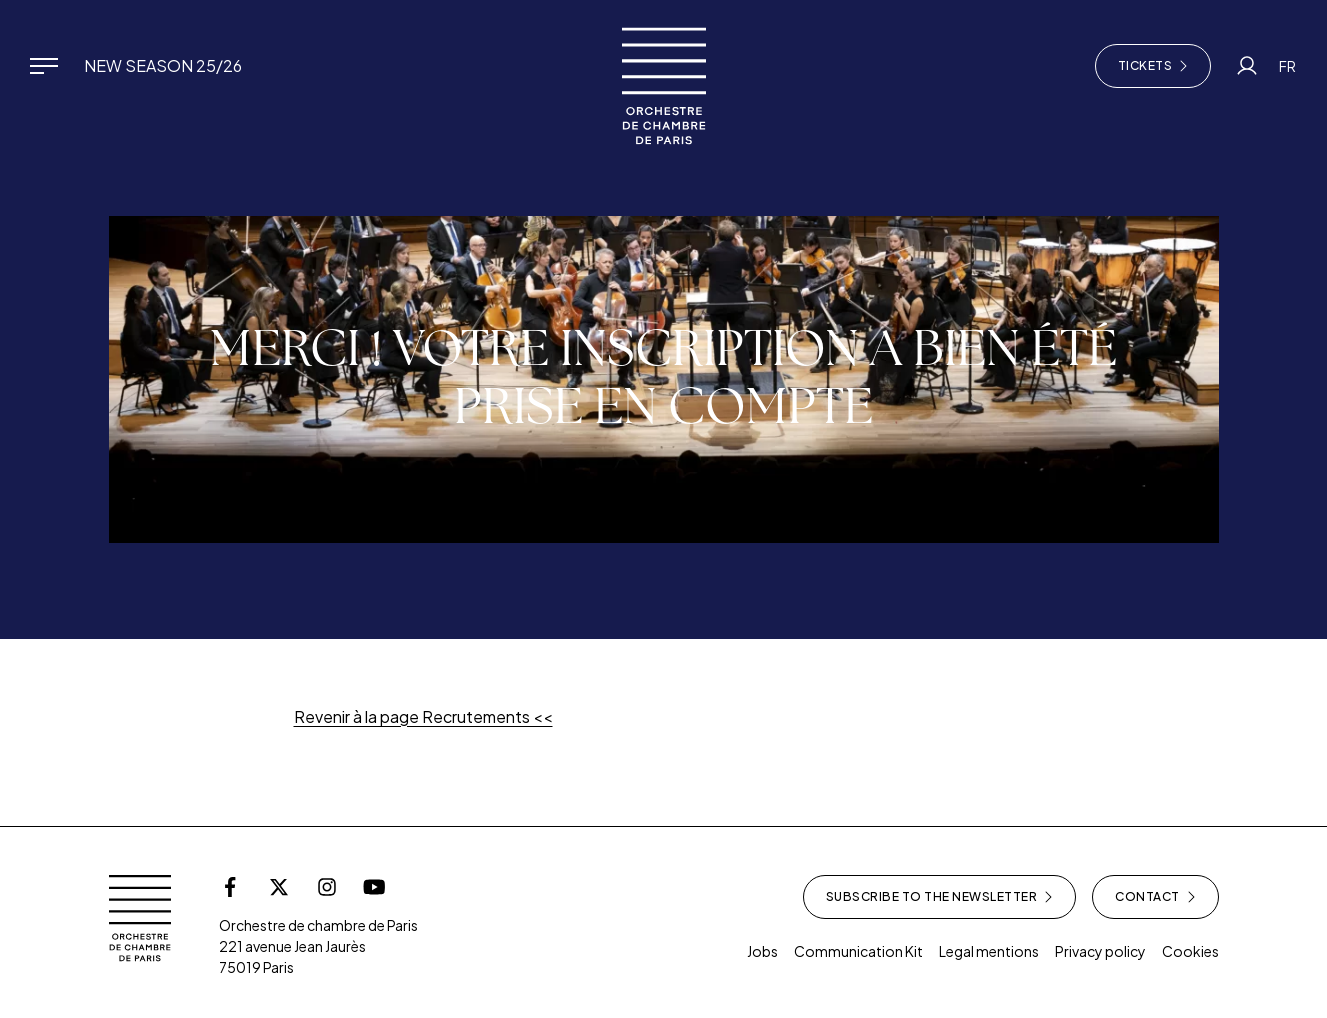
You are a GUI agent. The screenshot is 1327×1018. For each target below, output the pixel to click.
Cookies (1190, 951)
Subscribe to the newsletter (940, 897)
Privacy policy (1100, 951)
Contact (1155, 897)
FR (1287, 66)
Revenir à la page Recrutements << (423, 716)
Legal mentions (989, 951)
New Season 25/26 (163, 65)
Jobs (762, 951)
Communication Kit (858, 951)
